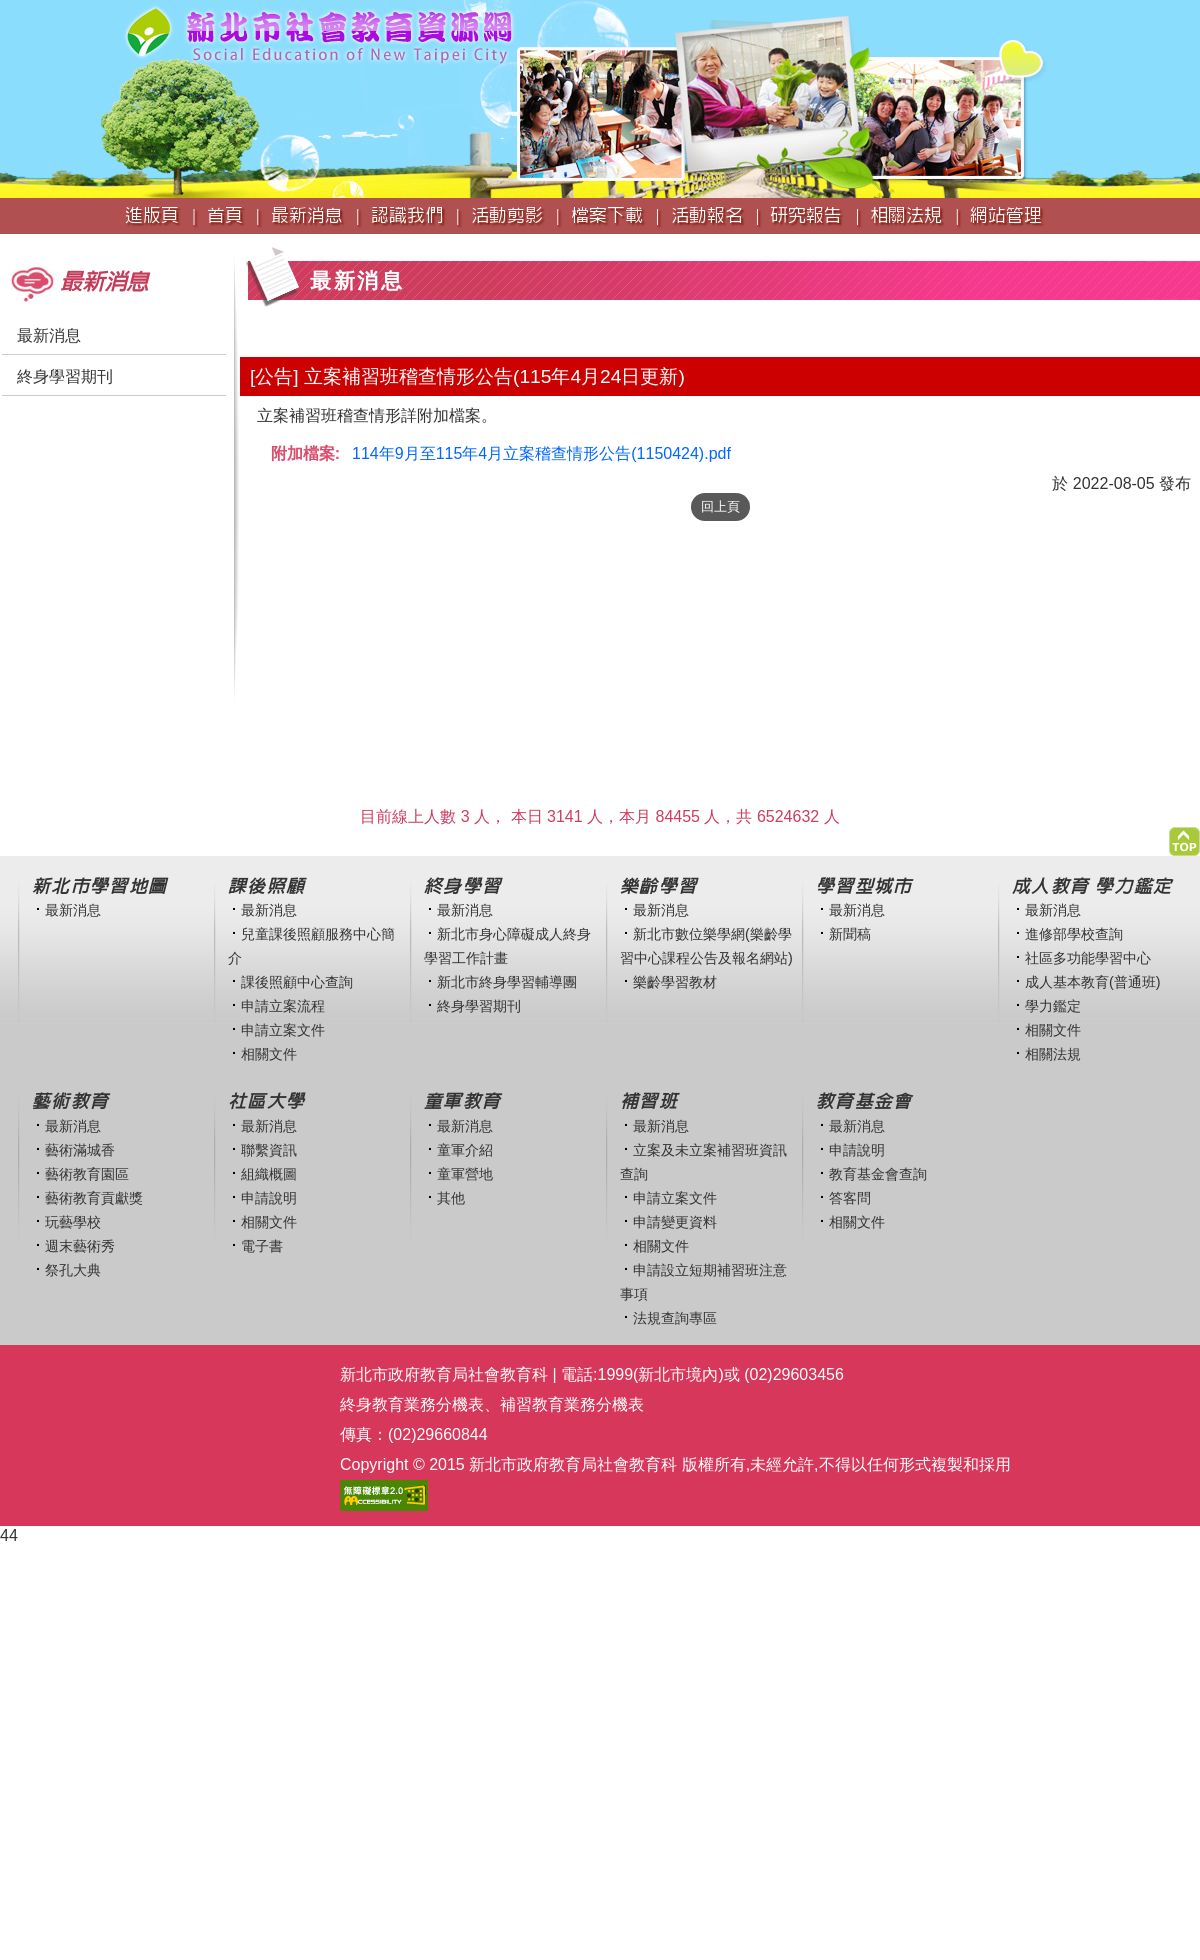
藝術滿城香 (80, 1150)
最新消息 (49, 335)
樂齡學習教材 (675, 982)
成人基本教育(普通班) (1093, 982)
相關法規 (1053, 1054)
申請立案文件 (283, 1030)
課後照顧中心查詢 (297, 982)
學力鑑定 (1053, 1006)
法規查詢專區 (675, 1318)
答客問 (850, 1198)
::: (6, 243)
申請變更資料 (675, 1222)
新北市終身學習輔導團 (507, 982)
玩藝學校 (73, 1222)
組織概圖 (269, 1174)
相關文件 (269, 1054)
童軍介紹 (465, 1150)
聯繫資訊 (269, 1150)
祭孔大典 (73, 1270)
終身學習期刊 (65, 376)
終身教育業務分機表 (412, 1404)
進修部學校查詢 (1074, 934)
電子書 (262, 1246)
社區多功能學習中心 (1088, 958)
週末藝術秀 (80, 1246)
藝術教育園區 (87, 1174)
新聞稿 (850, 934)
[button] (1184, 836)
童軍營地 (465, 1174)
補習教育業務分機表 (572, 1404)
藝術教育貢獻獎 (94, 1198)
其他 (451, 1198)
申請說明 (269, 1198)
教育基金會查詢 (878, 1174)
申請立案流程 (283, 1006)
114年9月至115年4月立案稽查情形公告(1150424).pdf (541, 453)
